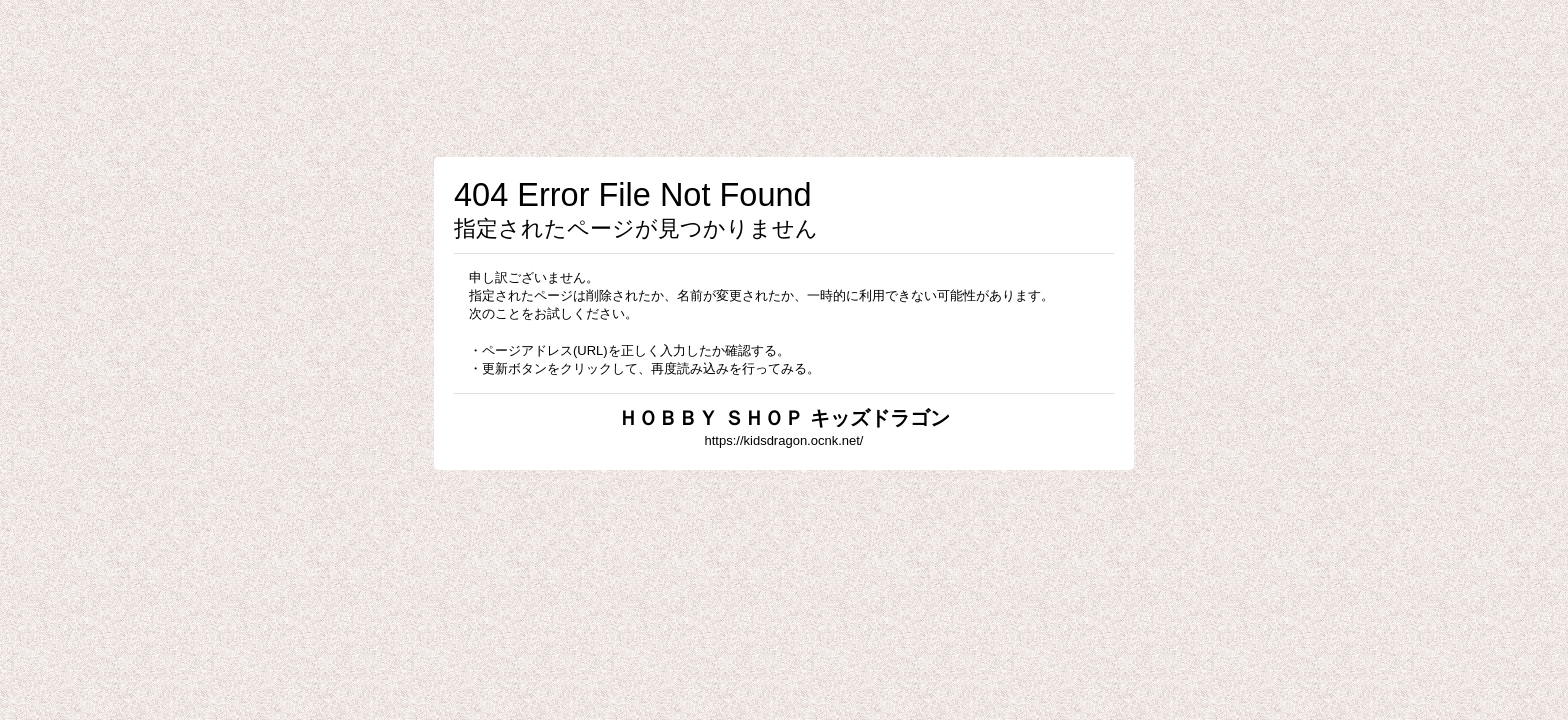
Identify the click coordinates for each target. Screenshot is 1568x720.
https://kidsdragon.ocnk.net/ (784, 440)
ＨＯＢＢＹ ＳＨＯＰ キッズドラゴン (783, 418)
